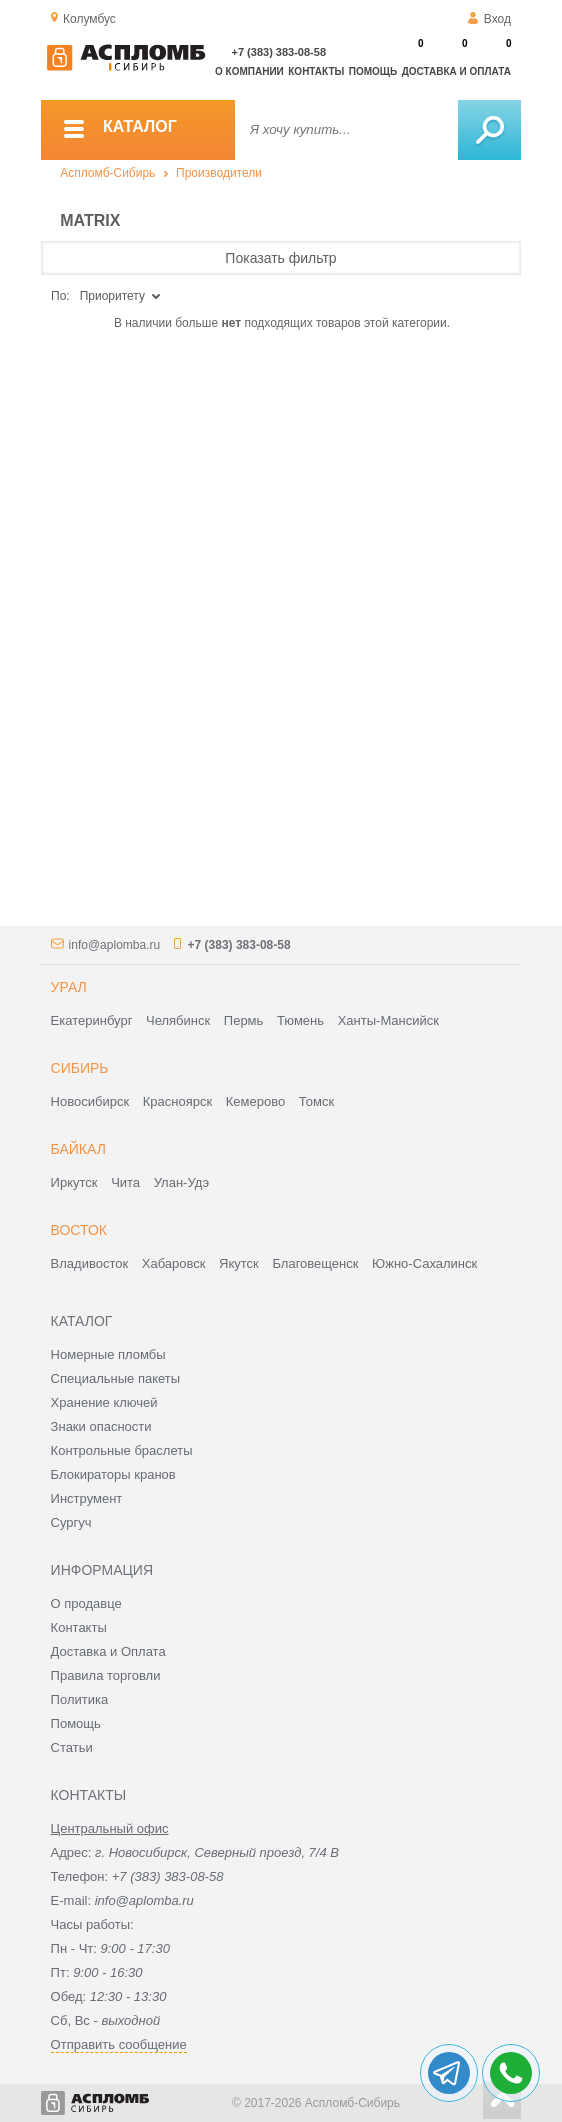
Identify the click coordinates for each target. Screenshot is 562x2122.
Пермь (244, 1020)
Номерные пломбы (108, 1354)
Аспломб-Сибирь (107, 173)
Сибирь (80, 1068)
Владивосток (90, 1263)
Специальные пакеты (116, 1378)
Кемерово (255, 1101)
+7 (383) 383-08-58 (279, 52)
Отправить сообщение (119, 2044)
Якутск (239, 1263)
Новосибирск (90, 1101)
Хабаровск (174, 1263)
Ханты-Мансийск (388, 1020)
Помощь (373, 71)
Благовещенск (315, 1263)
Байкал (78, 1149)
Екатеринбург (92, 1020)
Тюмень (300, 1020)
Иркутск (74, 1182)
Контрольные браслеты (122, 1450)
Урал (69, 987)
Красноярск (177, 1101)
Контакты (316, 71)
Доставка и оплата (456, 71)
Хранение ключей (104, 1402)
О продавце (86, 1603)
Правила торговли (106, 1675)
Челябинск (178, 1020)
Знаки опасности (101, 1426)
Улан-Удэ (181, 1182)
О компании (249, 71)
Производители (219, 173)
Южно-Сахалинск (424, 1263)
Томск (316, 1101)
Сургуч (71, 1522)
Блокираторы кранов (113, 1474)
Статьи (72, 1747)
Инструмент (87, 1498)
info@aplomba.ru (115, 945)
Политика (80, 1699)
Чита (125, 1182)
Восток (79, 1230)
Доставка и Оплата (108, 1651)
